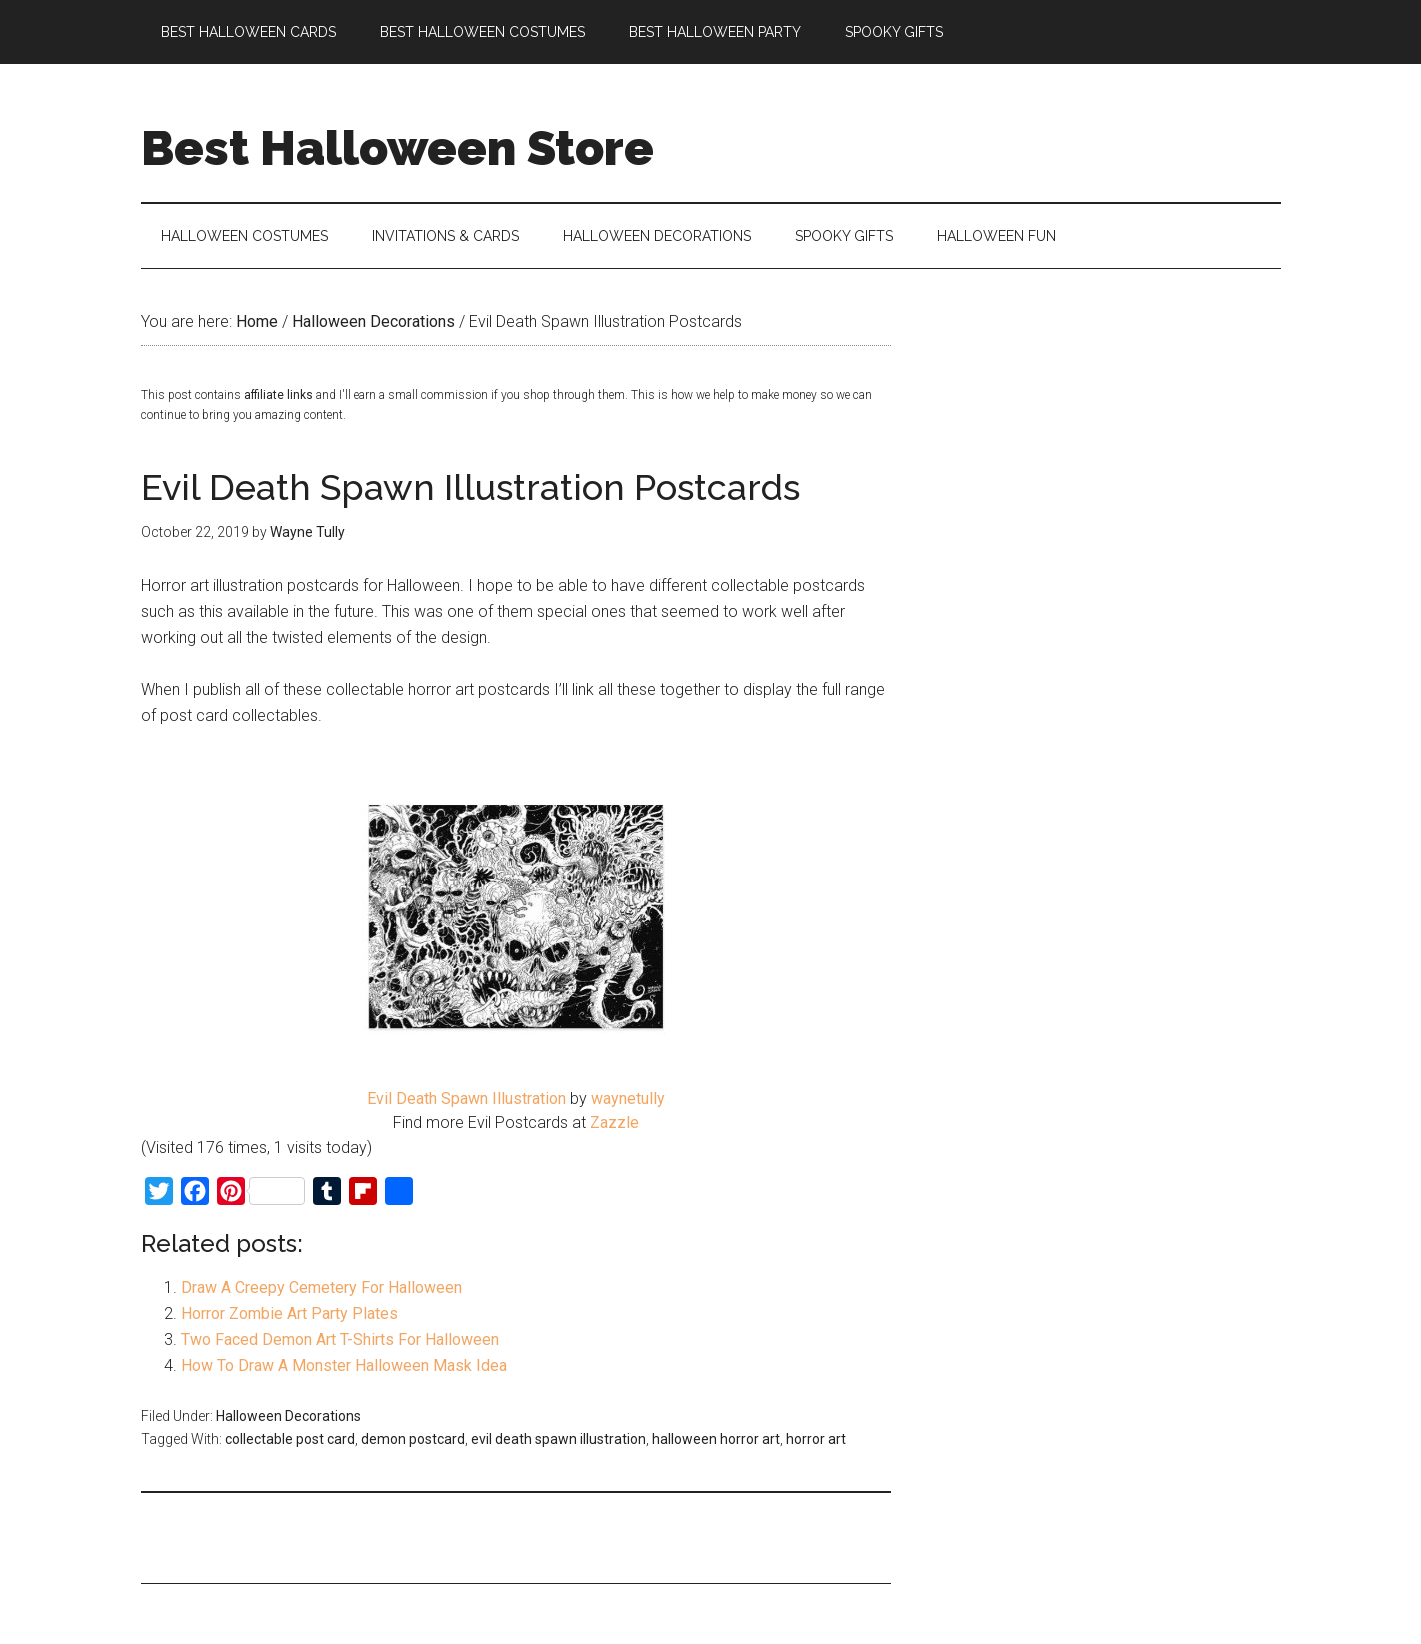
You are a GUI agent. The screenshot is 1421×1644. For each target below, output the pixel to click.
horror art (816, 1439)
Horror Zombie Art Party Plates (289, 1313)
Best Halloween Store (397, 148)
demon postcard (413, 1439)
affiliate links (278, 395)
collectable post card (290, 1439)
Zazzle (614, 1122)
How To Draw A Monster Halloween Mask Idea (344, 1365)
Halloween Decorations (288, 1416)
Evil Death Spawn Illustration (466, 1098)
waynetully (628, 1098)
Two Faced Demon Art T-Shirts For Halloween (340, 1339)
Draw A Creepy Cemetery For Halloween (321, 1287)
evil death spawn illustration (558, 1439)
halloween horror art (716, 1439)
